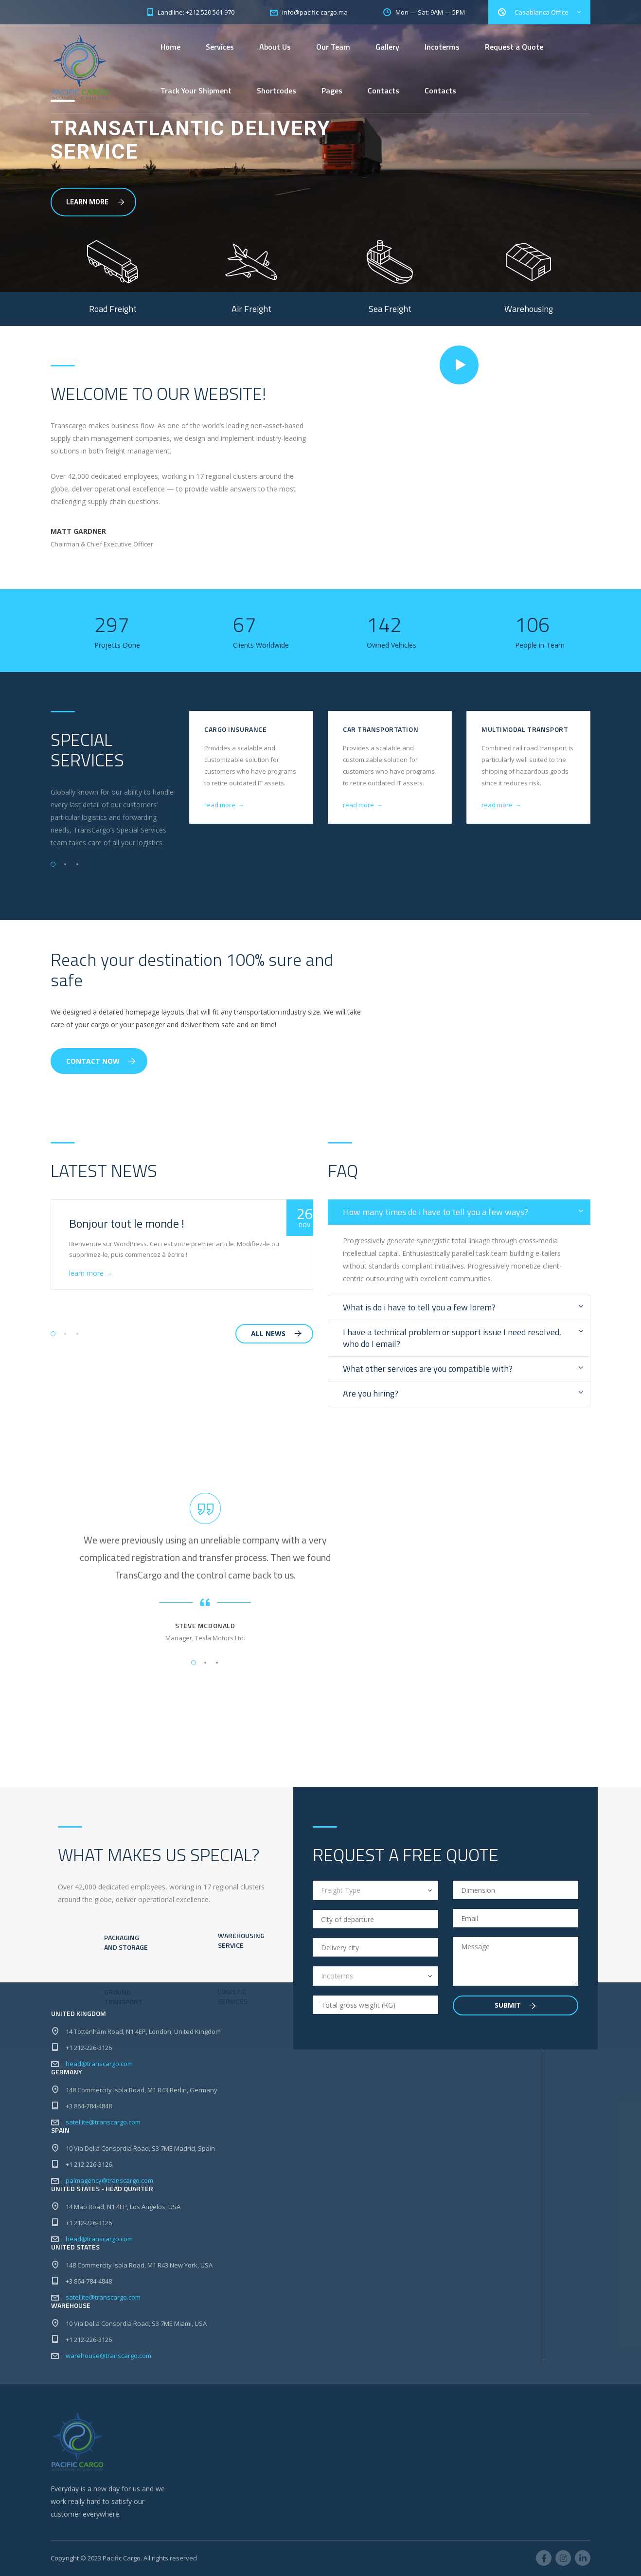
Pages (331, 90)
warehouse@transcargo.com (108, 2355)
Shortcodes (276, 90)
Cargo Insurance (235, 729)
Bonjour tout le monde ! (126, 1223)
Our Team (333, 47)
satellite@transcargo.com (103, 2122)
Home (170, 47)
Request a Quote (514, 47)
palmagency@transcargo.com (109, 2180)
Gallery (387, 47)
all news (276, 1333)
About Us (275, 47)
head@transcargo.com (99, 2063)
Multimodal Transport (524, 729)
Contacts (383, 90)
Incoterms (442, 47)
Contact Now (101, 1061)
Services (220, 47)
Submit (515, 2005)
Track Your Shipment (195, 90)
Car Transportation (380, 729)
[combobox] (375, 1890)
